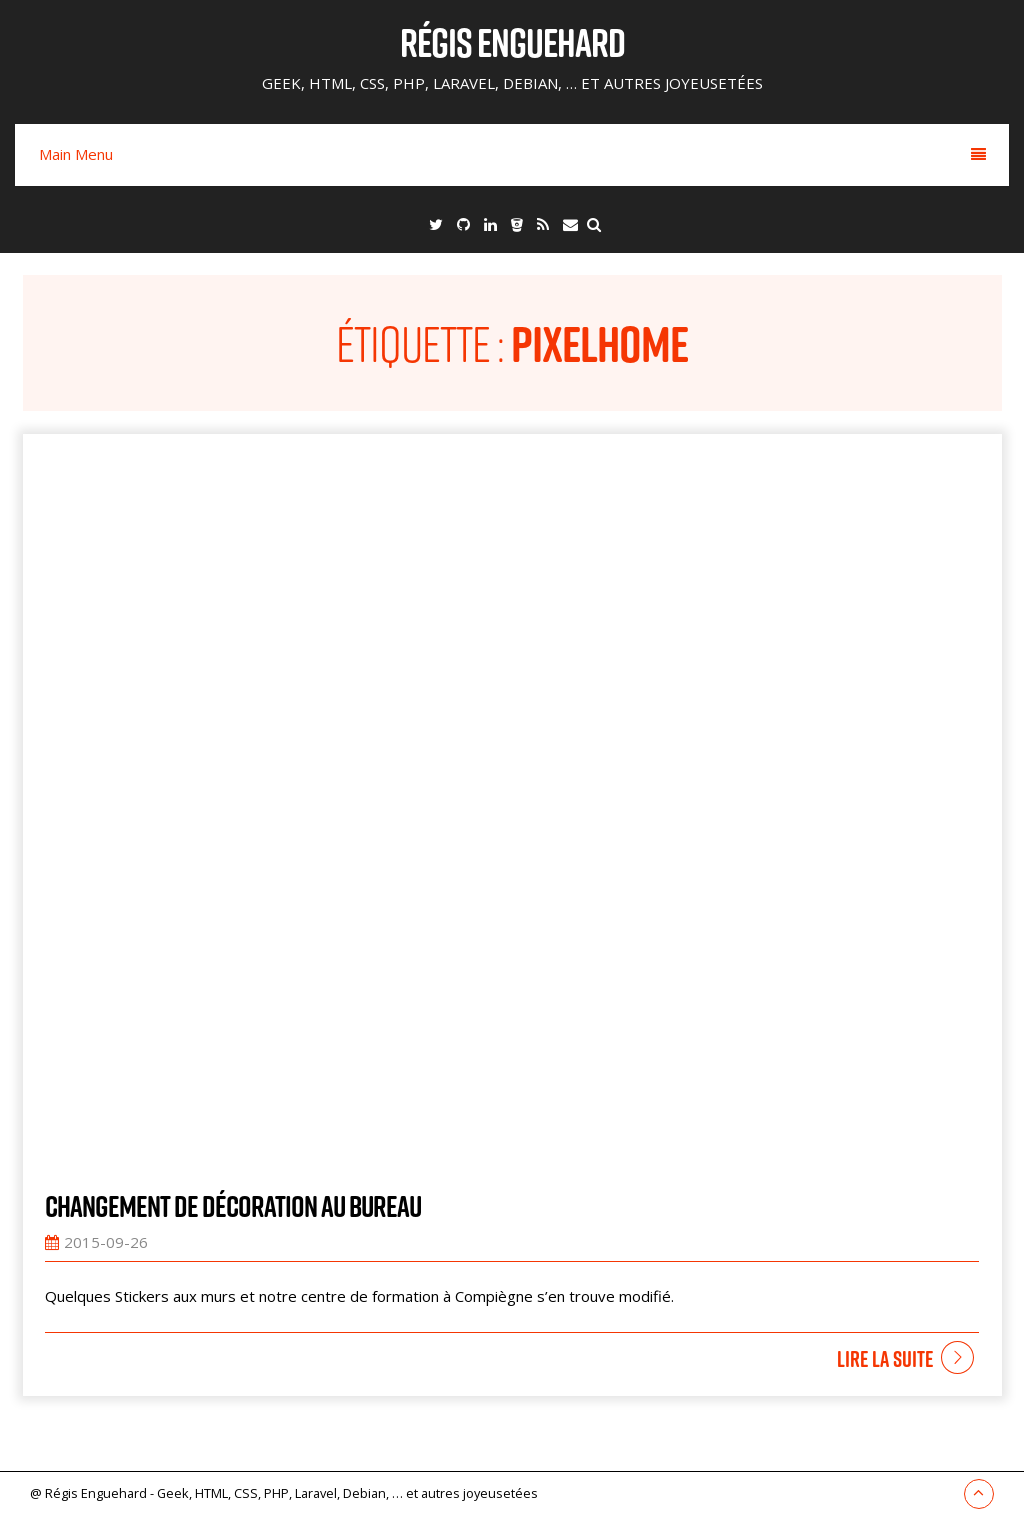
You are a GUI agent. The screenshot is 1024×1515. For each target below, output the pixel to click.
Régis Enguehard (512, 42)
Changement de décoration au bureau (233, 1206)
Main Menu (512, 154)
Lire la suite (885, 1359)
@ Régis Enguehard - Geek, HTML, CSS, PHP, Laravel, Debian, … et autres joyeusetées (284, 1493)
